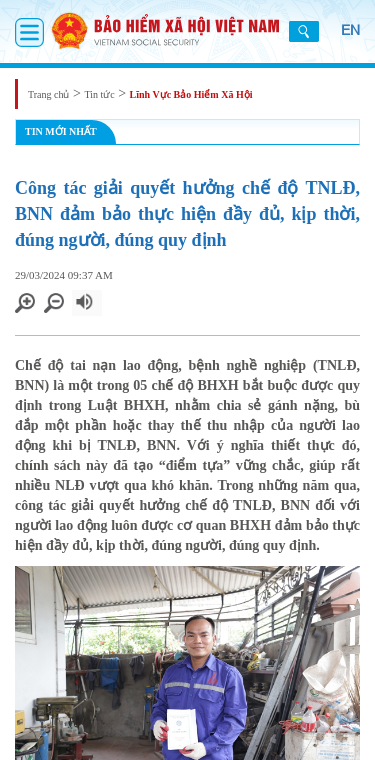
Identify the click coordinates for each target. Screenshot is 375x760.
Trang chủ (48, 94)
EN (350, 30)
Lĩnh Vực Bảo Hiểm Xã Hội (191, 94)
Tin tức (99, 94)
